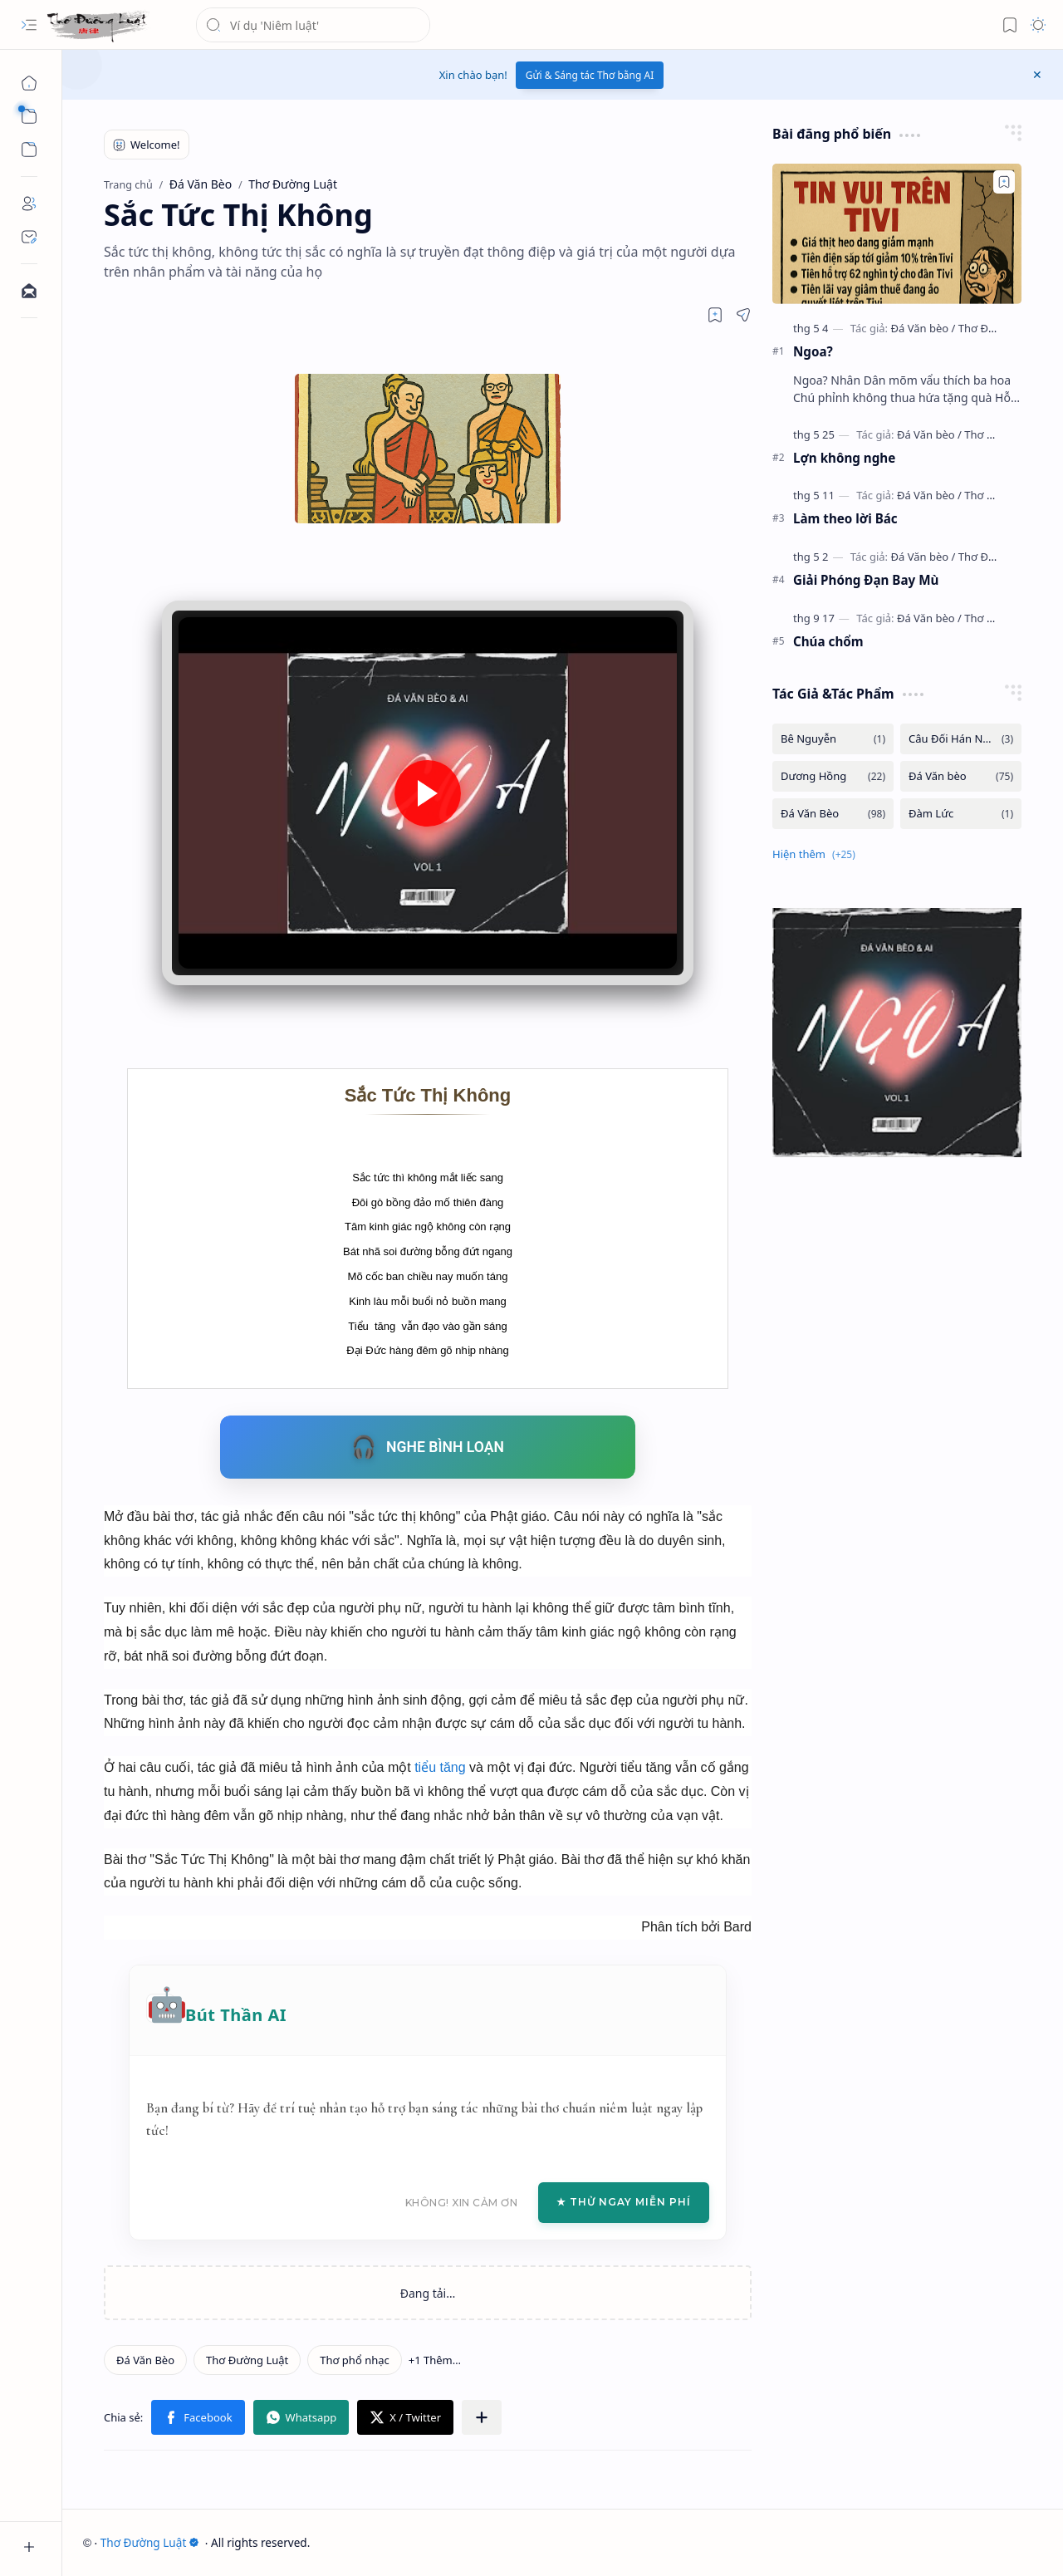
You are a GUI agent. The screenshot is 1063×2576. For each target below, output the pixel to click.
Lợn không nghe (844, 457)
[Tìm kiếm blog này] (313, 25)
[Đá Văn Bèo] (145, 2360)
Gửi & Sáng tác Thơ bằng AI (590, 75)
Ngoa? (813, 351)
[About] (29, 203)
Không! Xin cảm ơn (461, 2202)
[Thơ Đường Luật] (98, 25)
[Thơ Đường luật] (998, 328)
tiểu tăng (439, 1767)
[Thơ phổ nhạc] (354, 2360)
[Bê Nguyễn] (833, 739)
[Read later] (715, 314)
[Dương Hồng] (833, 776)
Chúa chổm (828, 641)
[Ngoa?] (896, 234)
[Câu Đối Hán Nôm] (960, 739)
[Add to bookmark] (1004, 182)
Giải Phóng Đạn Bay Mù (865, 580)
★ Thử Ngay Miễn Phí (623, 2202)
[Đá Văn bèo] (922, 328)
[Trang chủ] (29, 83)
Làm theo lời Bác (845, 518)
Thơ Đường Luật (150, 2542)
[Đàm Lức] (960, 813)
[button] (29, 24)
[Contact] (29, 236)
